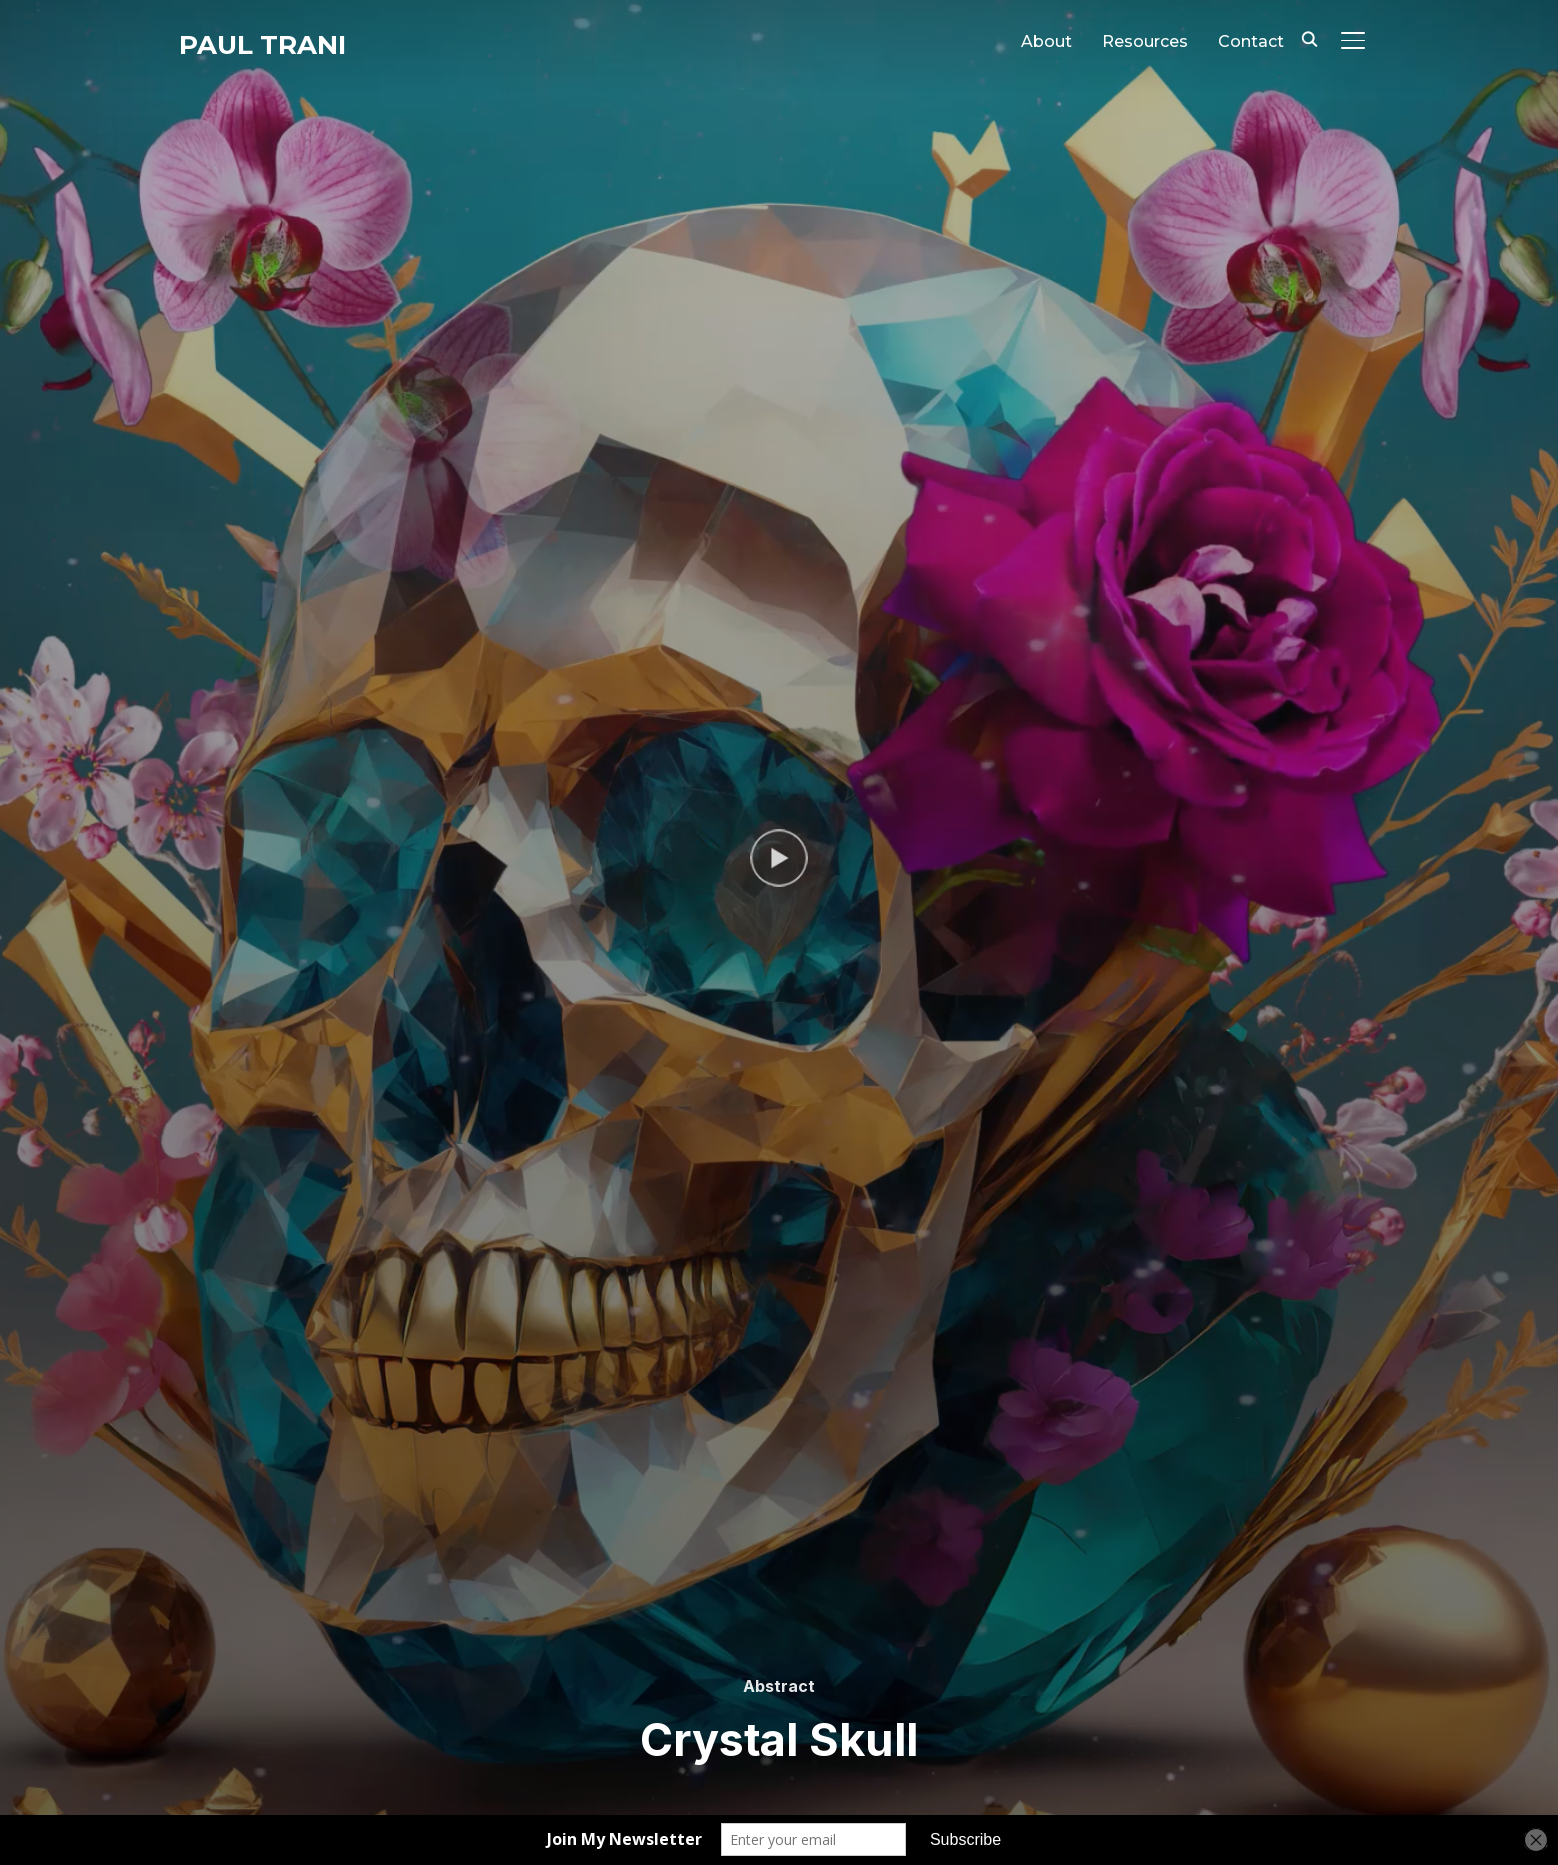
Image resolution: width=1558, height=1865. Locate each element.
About (1046, 41)
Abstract (779, 1686)
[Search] (1309, 38)
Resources (1145, 41)
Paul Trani (262, 45)
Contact (1251, 41)
